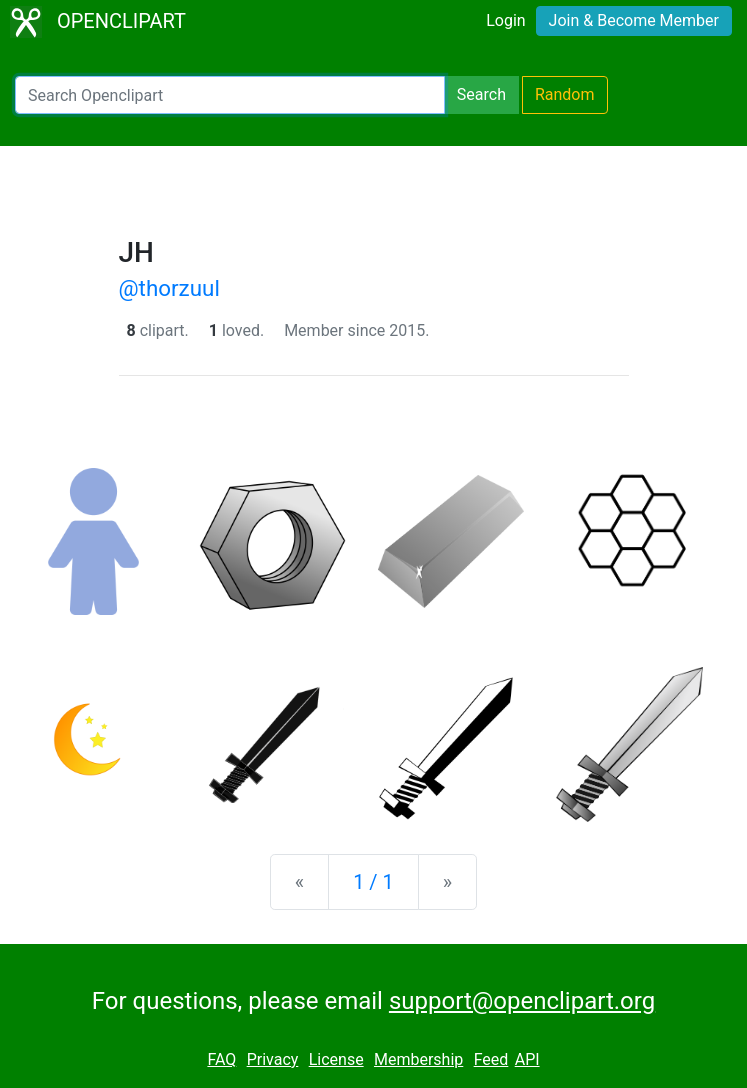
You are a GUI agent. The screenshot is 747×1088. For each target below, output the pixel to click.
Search (481, 94)
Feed (491, 1059)
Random (565, 94)
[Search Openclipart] (230, 95)
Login (505, 20)
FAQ (221, 1059)
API (527, 1059)
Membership (418, 1059)
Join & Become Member (634, 20)
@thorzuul (169, 288)
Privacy (273, 1059)
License (336, 1059)
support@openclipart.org (522, 1001)
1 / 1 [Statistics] (373, 882)
